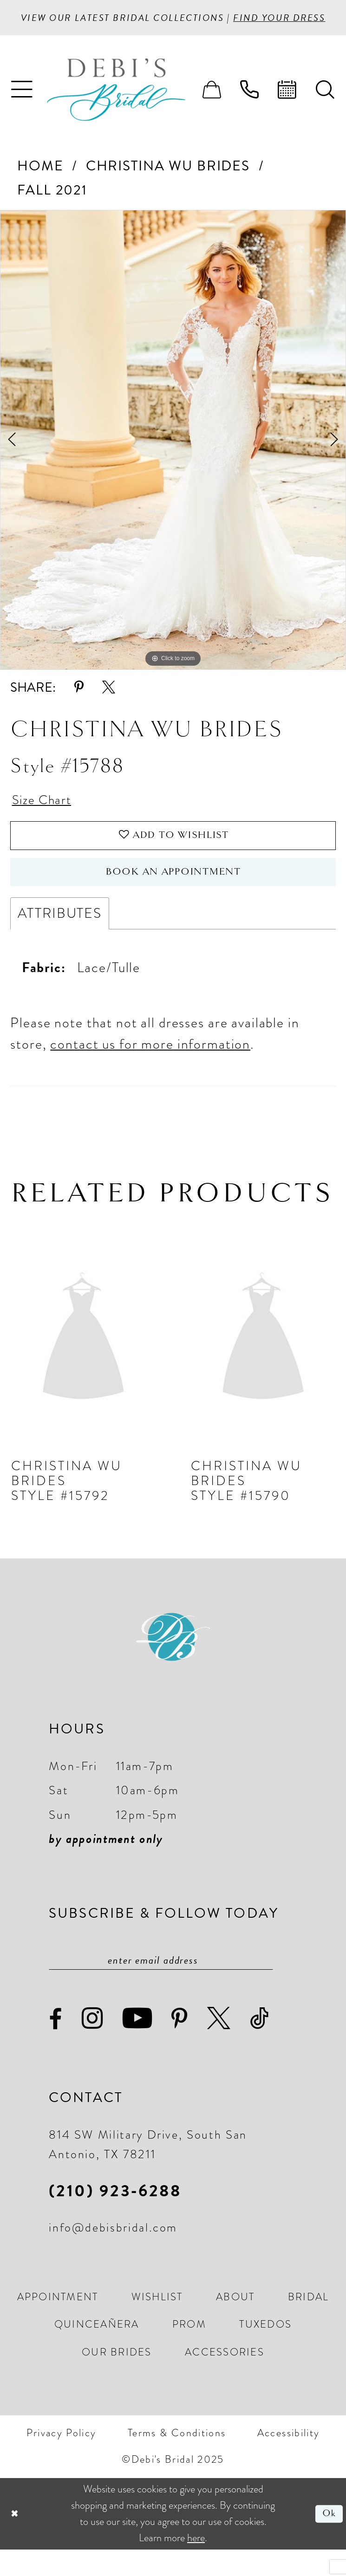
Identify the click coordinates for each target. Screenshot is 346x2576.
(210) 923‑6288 (115, 2217)
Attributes (60, 938)
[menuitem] (22, 105)
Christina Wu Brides (168, 182)
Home (40, 182)
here (196, 2564)
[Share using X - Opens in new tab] (108, 703)
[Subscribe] (264, 1986)
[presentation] (83, 1364)
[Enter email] (161, 1986)
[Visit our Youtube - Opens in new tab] (138, 2045)
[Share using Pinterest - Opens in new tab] (79, 703)
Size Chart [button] (45, 817)
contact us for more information (150, 1069)
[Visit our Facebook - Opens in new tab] (56, 2046)
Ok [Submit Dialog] (328, 2540)
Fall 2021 (52, 206)
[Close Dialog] (15, 2540)
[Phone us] (249, 105)
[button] (22, 105)
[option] (173, 456)
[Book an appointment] (287, 105)
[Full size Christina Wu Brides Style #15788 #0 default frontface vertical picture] (173, 456)
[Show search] (325, 105)
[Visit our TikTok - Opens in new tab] (260, 2045)
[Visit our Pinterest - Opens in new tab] (180, 2046)
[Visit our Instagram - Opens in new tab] (93, 2045)
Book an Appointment (173, 895)
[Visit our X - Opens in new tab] (219, 2045)
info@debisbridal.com (113, 2254)
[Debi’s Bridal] (130, 105)
